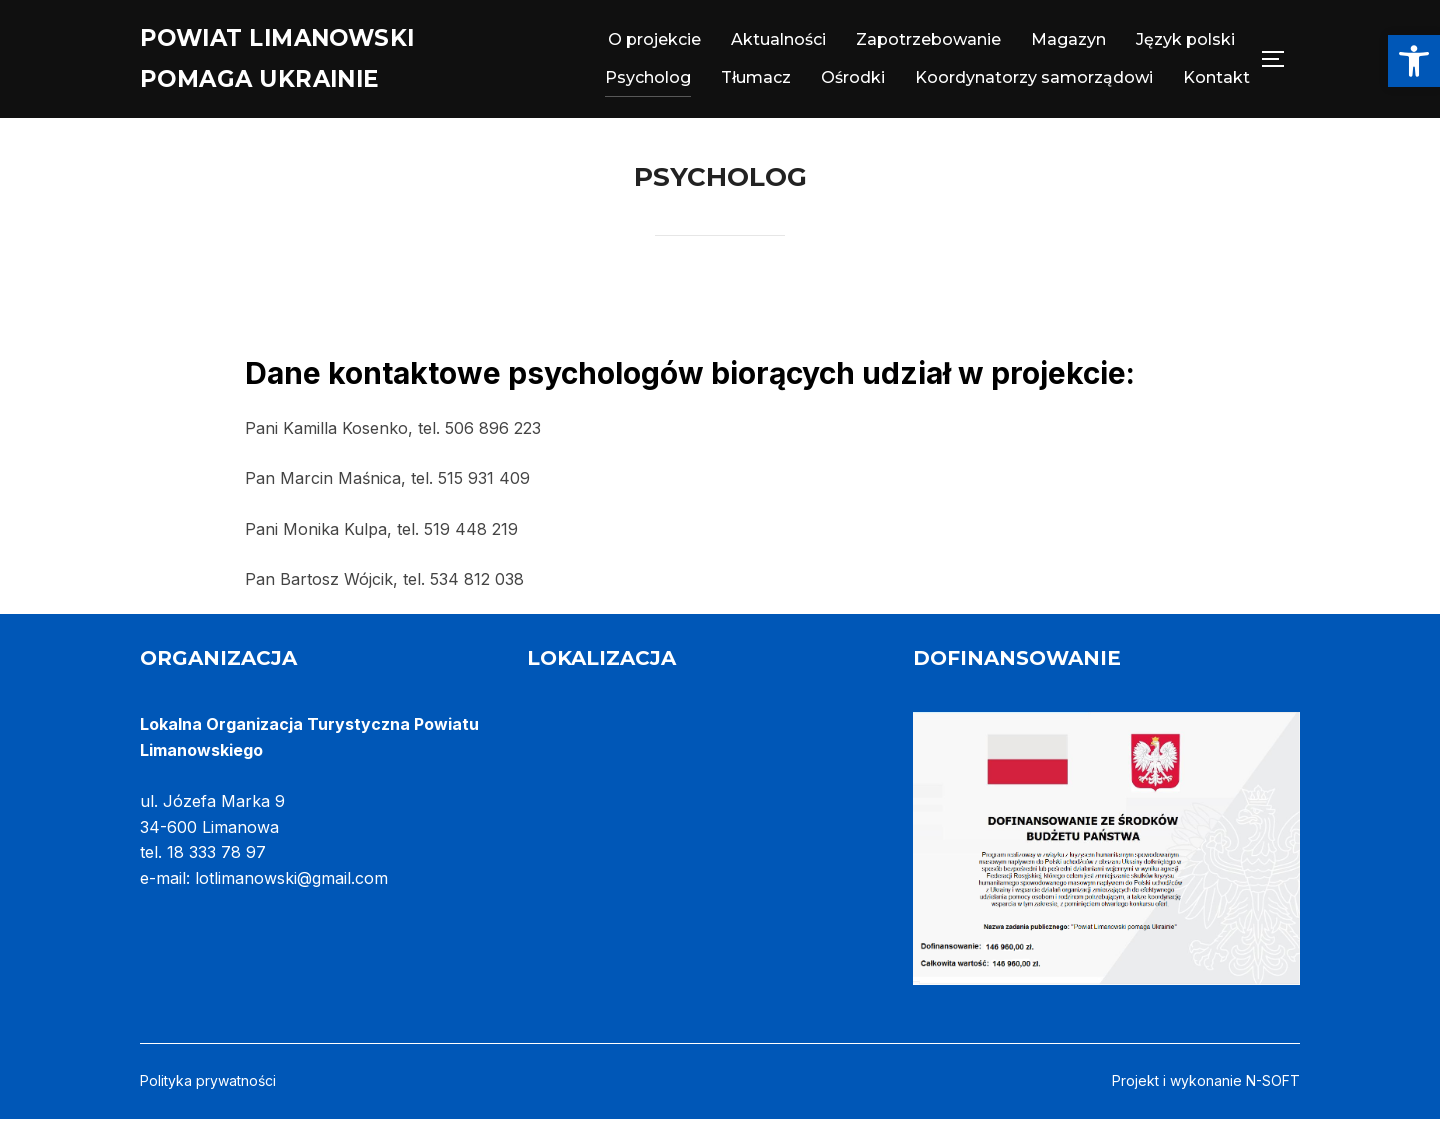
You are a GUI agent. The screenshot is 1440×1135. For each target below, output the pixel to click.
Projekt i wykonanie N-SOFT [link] (1206, 1096)
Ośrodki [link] (853, 83)
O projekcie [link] (654, 45)
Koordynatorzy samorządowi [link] (1034, 83)
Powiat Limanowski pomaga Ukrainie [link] (302, 64)
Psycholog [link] (648, 83)
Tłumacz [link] (756, 83)
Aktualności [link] (778, 45)
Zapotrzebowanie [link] (928, 45)
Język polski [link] (1185, 45)
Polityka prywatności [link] (208, 1096)
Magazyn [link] (1068, 45)
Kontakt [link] (1216, 83)
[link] (1414, 61)
